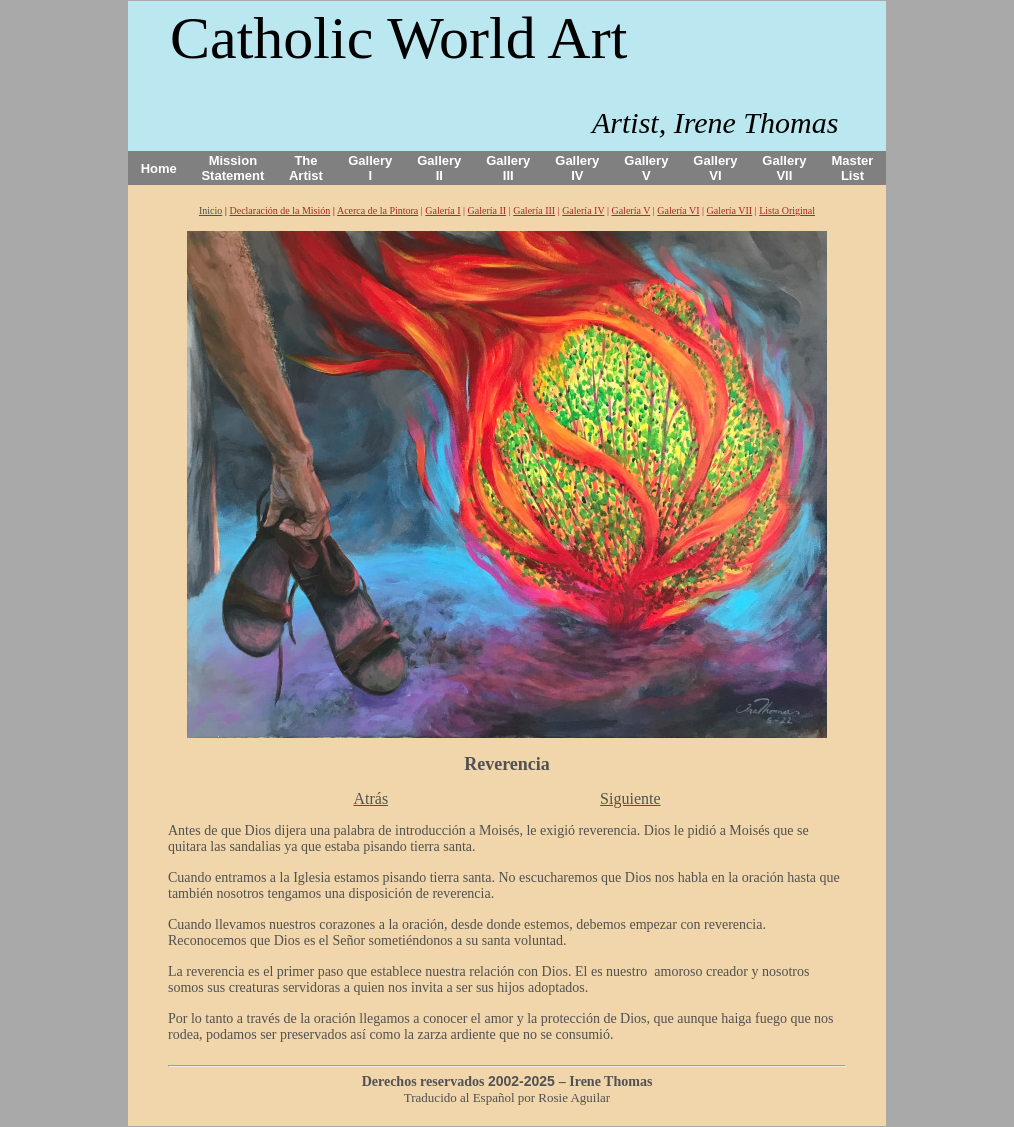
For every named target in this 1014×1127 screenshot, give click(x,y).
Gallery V (646, 168)
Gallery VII (784, 168)
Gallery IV (577, 168)
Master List (853, 168)
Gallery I (370, 168)
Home (159, 168)
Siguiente (630, 798)
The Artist (306, 168)
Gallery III (508, 168)
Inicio (210, 210)
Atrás (370, 798)
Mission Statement (232, 168)
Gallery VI (715, 168)
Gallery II (439, 168)
